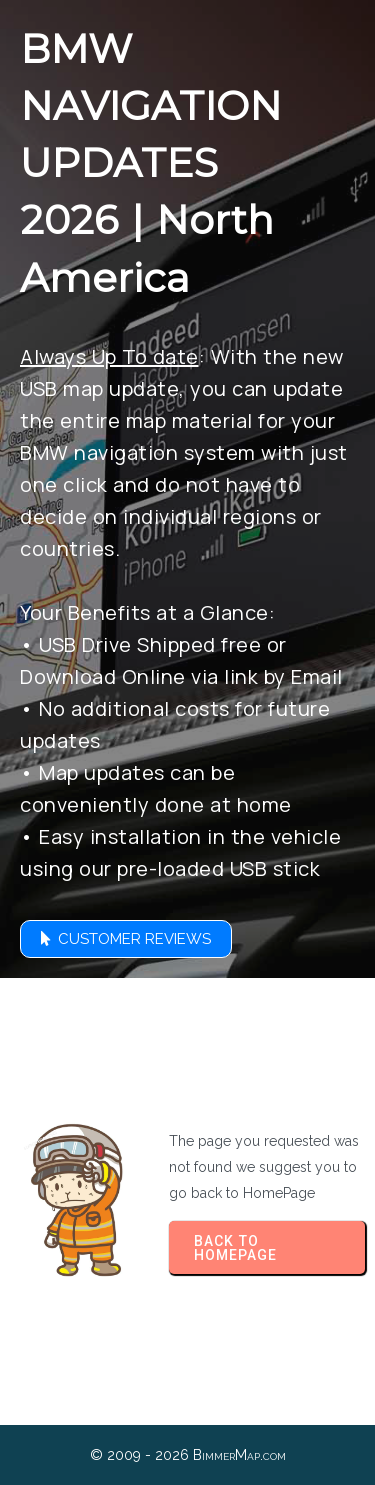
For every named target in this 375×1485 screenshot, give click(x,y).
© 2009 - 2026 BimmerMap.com (188, 1455)
